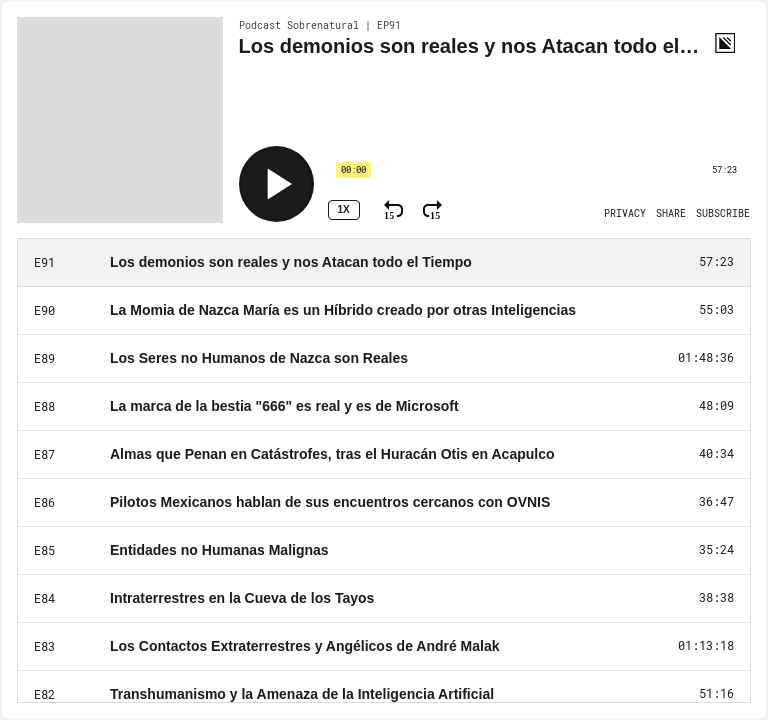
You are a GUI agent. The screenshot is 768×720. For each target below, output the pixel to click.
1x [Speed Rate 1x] (343, 209)
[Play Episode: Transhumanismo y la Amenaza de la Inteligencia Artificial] (384, 695)
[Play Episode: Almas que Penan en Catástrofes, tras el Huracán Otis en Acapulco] (384, 455)
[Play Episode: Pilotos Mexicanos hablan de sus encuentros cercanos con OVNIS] (384, 503)
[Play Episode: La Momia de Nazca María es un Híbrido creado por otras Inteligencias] (384, 311)
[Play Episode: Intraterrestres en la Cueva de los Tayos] (384, 599)
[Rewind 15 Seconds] (393, 210)
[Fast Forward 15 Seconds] (432, 210)
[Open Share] (671, 214)
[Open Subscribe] (723, 214)
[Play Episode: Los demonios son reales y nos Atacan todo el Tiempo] (384, 263)
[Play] (276, 184)
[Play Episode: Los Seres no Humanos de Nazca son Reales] (384, 359)
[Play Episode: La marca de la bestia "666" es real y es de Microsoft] (384, 407)
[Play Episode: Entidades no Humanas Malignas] (384, 551)
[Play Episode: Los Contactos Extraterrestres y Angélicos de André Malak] (384, 647)
